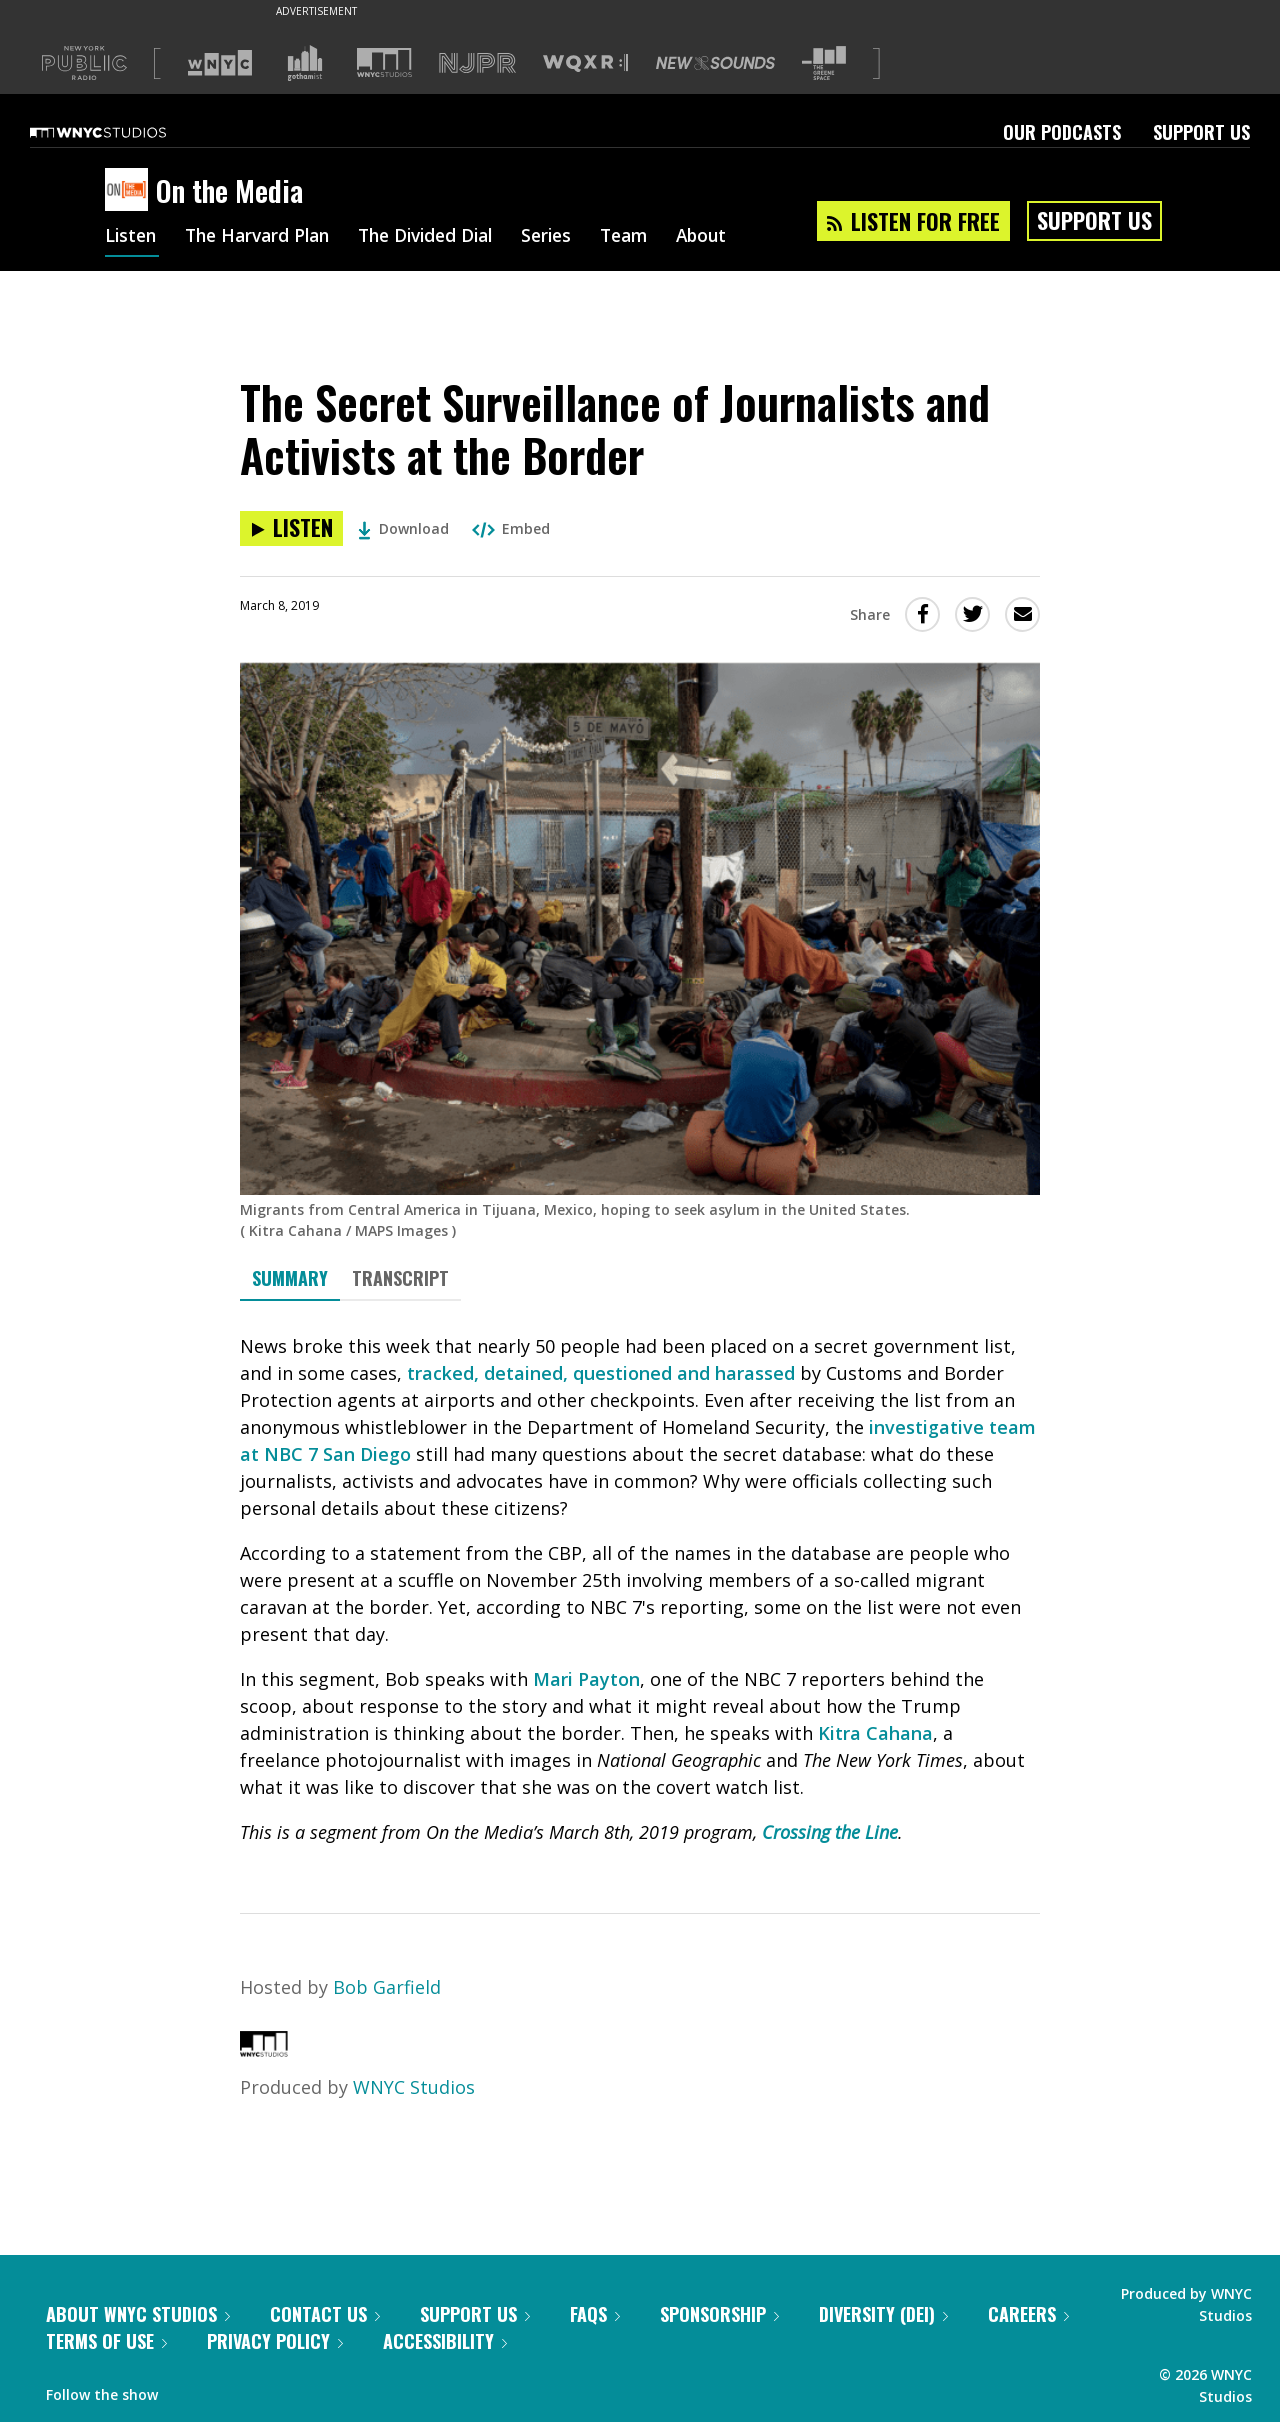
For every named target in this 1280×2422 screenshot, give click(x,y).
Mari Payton (586, 1679)
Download (403, 528)
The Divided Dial (442, 238)
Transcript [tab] (400, 1278)
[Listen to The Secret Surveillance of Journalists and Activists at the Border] (291, 528)
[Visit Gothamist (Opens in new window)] (305, 63)
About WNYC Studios (138, 2314)
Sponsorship (719, 2314)
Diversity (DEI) (883, 2314)
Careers (1028, 2314)
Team (650, 238)
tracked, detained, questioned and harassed (601, 1373)
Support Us (1201, 132)
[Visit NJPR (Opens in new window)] (477, 63)
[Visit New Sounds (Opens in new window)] (715, 63)
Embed (511, 528)
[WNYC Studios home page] (123, 132)
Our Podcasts (1062, 132)
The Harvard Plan (264, 238)
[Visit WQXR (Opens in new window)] (585, 63)
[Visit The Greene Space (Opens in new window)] (824, 63)
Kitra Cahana (875, 1733)
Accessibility (445, 2341)
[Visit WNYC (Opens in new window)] (220, 63)
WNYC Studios (414, 2087)
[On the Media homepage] (130, 191)
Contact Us (325, 2314)
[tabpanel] (640, 1589)
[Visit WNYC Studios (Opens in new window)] (384, 62)
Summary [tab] (290, 1278)
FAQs (595, 2314)
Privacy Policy (275, 2341)
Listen (132, 238)
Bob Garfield (387, 1987)
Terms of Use (106, 2341)
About (731, 238)
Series (569, 238)
